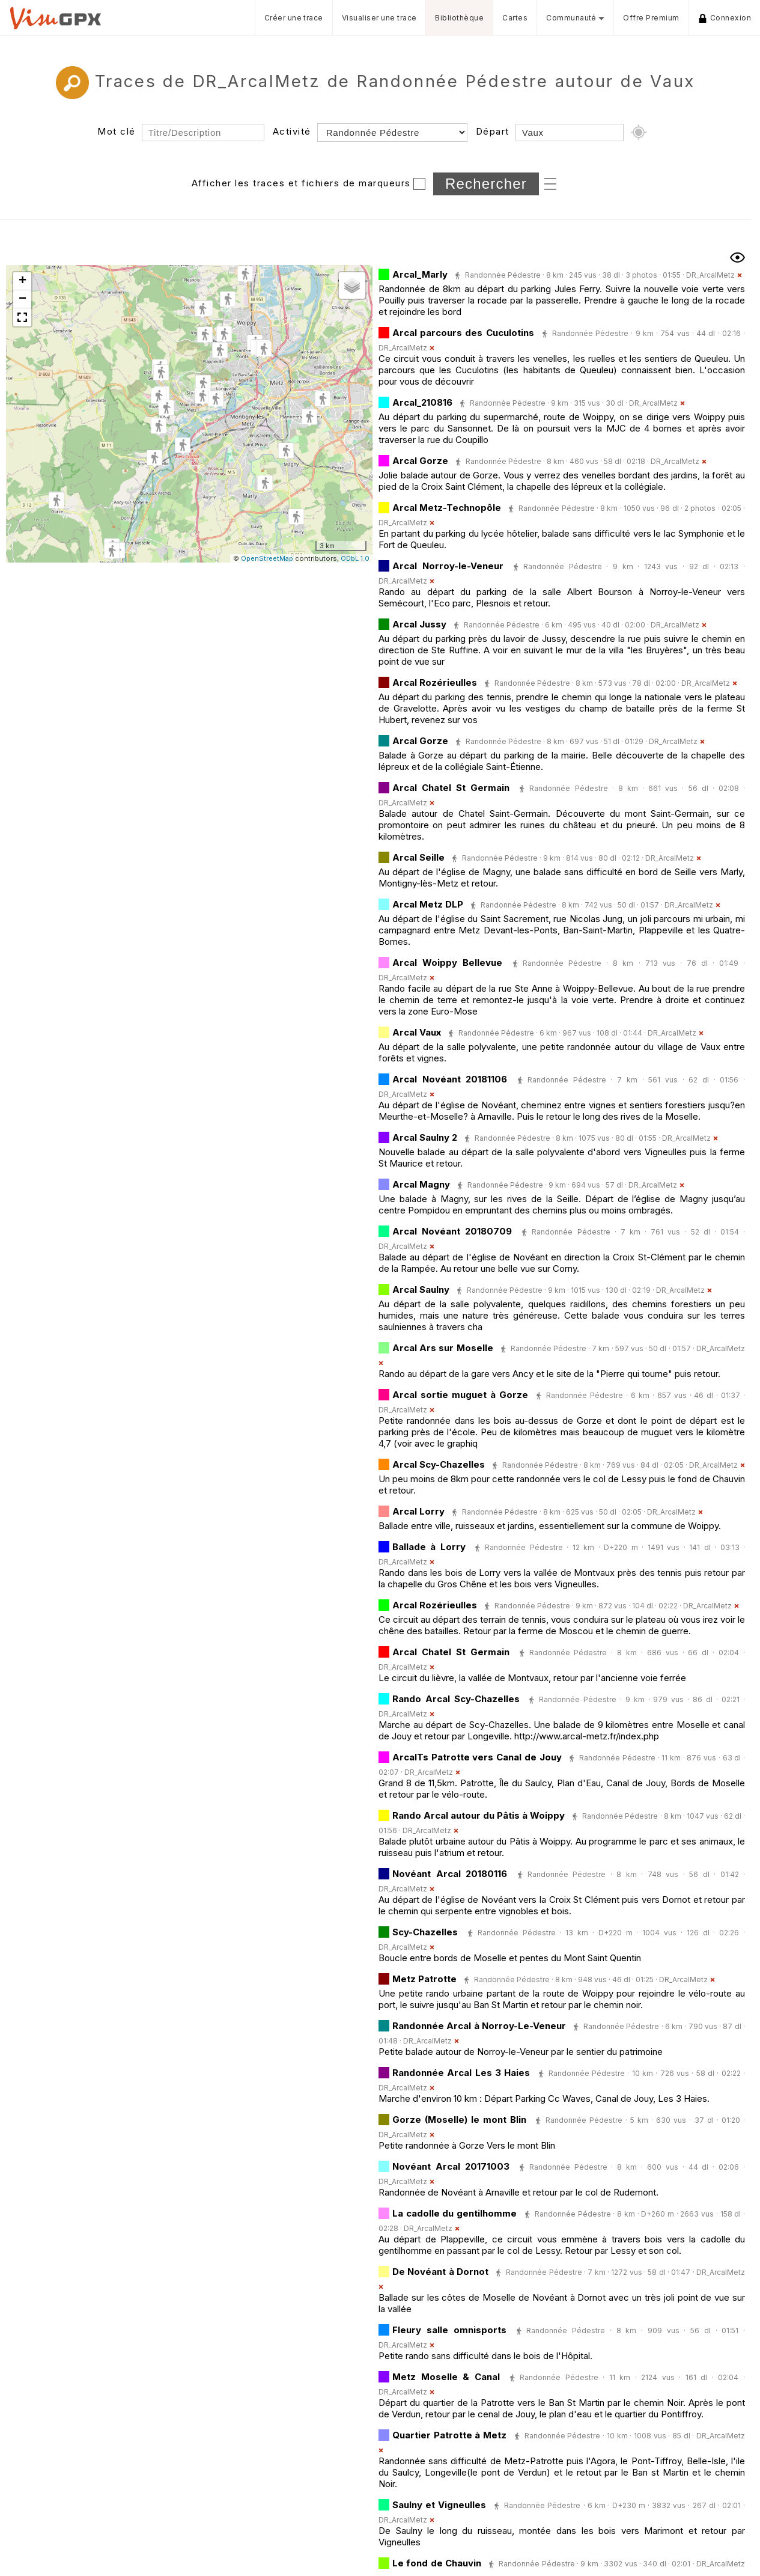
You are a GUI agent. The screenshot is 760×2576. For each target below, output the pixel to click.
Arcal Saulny (420, 1289)
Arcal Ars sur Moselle (442, 1348)
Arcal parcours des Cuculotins (463, 332)
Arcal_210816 (422, 402)
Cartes (514, 17)
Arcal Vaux (416, 1032)
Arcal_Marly (420, 274)
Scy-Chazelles (425, 1932)
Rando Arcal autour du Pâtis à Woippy (478, 1815)
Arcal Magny (421, 1184)
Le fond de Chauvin (436, 2563)
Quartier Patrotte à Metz (449, 2435)
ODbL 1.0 (355, 558)
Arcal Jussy (419, 624)
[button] (265, 484)
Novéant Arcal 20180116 (449, 1873)
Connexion (724, 18)
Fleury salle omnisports (449, 2330)
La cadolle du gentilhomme (454, 2213)
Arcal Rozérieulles (434, 682)
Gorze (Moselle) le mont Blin (459, 2119)
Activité (292, 131)
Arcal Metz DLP (427, 904)
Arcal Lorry (418, 1511)
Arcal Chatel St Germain (450, 787)
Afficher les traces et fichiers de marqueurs (301, 183)
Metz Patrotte (424, 1979)
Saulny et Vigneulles (439, 2504)
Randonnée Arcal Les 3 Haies (461, 2072)
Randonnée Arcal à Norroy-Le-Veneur (479, 2025)
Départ (492, 131)
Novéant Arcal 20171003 (450, 2166)
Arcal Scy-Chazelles (438, 1464)
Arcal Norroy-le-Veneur (447, 566)
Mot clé (116, 131)
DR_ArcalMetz (710, 274)
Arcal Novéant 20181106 (449, 1079)
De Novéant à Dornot (440, 2271)
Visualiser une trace (379, 17)
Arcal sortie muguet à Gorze (460, 1394)
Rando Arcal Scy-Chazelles (456, 1699)
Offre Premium (651, 17)
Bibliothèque (459, 17)
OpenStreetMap (267, 558)
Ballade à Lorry (429, 1546)
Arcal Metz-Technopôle (446, 507)
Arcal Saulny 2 (424, 1137)
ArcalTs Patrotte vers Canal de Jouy (477, 1757)
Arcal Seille (418, 857)
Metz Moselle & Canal (446, 2376)
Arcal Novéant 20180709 (452, 1231)
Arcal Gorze (420, 460)
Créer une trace (293, 17)
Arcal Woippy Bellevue (447, 962)
